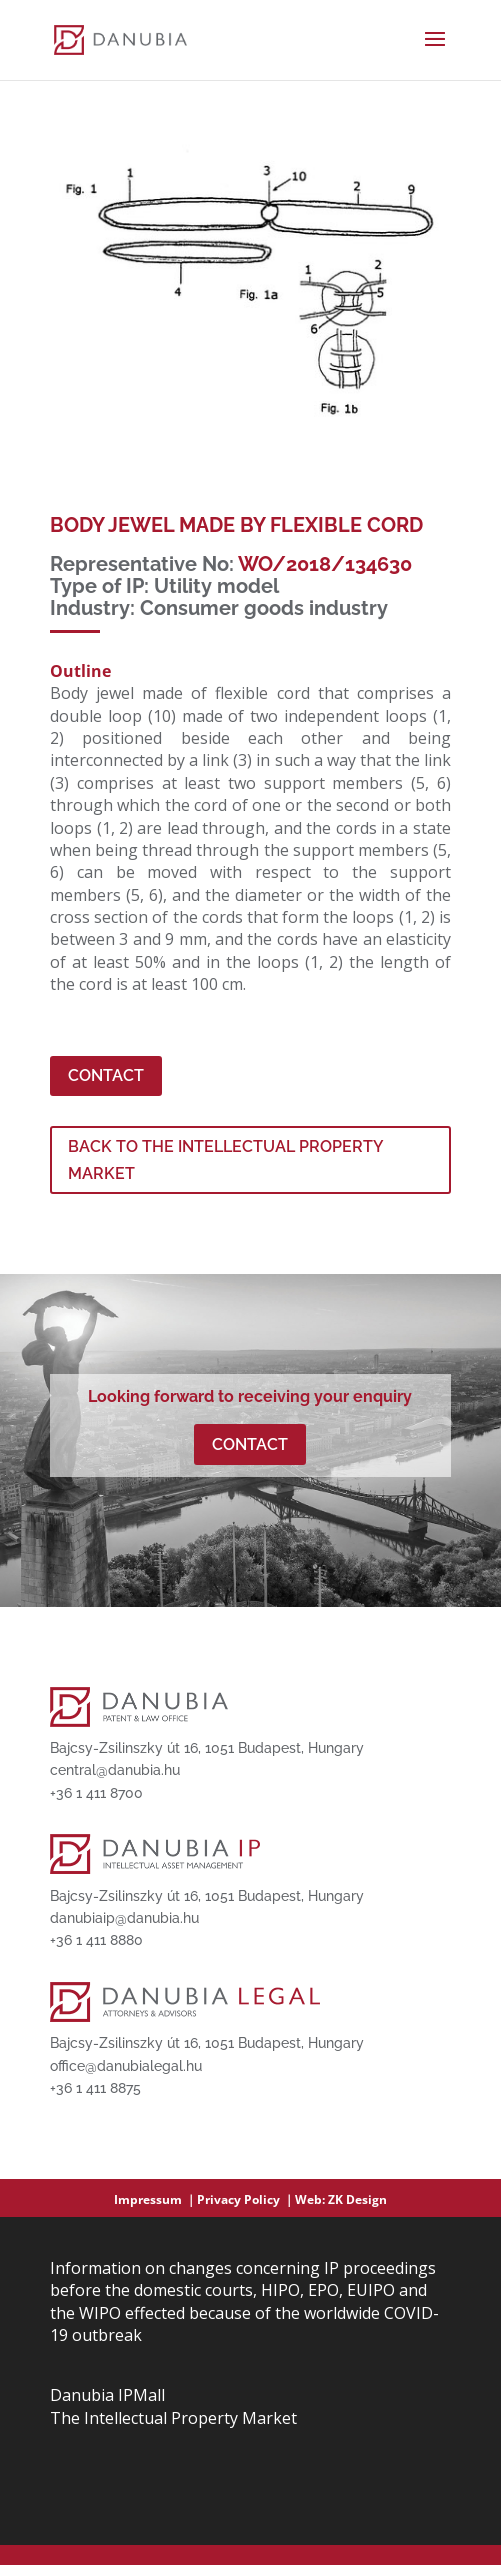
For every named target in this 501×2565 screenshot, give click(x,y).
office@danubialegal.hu (126, 2066)
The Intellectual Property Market (173, 2418)
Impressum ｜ (155, 2199)
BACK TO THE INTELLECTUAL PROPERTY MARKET (226, 1160)
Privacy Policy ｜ (246, 2199)
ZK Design (357, 2199)
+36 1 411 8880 (96, 1940)
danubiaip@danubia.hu (124, 1918)
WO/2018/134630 (325, 564)
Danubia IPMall (107, 2395)
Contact (106, 1075)
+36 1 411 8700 (96, 1793)
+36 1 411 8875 (95, 2088)
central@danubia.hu (115, 1770)
